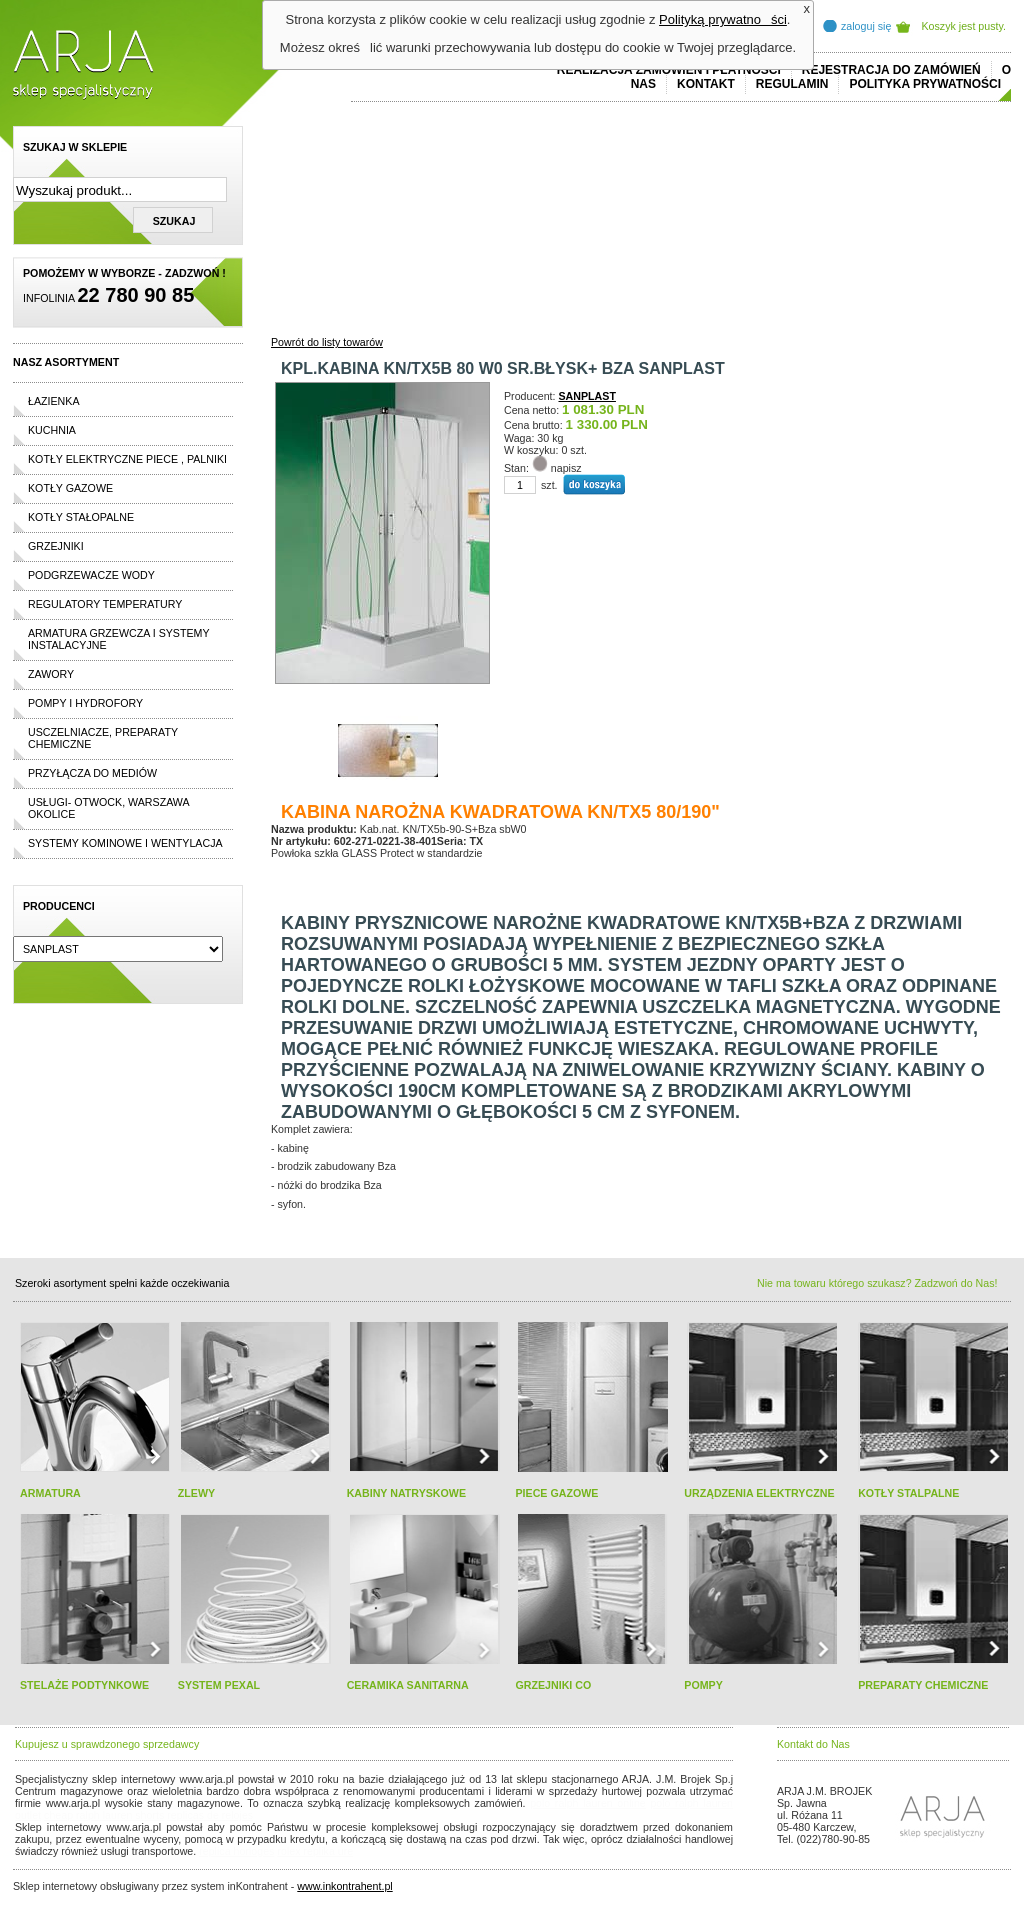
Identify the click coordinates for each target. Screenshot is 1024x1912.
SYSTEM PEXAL (219, 1685)
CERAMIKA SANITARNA (408, 1685)
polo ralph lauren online (588, 1803)
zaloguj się (866, 26)
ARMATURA (50, 1493)
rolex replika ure (315, 1851)
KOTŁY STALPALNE (908, 1493)
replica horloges (236, 1851)
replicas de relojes (210, 1815)
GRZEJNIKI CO (553, 1685)
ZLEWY (196, 1493)
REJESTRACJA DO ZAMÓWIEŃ (891, 70)
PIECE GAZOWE (556, 1493)
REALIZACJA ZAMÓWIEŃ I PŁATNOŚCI (669, 70)
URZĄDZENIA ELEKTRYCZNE (759, 1493)
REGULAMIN (792, 84)
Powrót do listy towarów (327, 342)
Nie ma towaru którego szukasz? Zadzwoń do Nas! (877, 1283)
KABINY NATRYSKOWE (406, 1493)
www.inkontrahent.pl (344, 1886)
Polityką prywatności (723, 19)
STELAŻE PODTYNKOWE (84, 1685)
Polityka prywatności (925, 84)
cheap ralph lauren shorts (104, 1815)
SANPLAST (587, 396)
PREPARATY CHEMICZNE (923, 1685)
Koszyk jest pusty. (964, 26)
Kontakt (706, 84)
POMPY (703, 1685)
